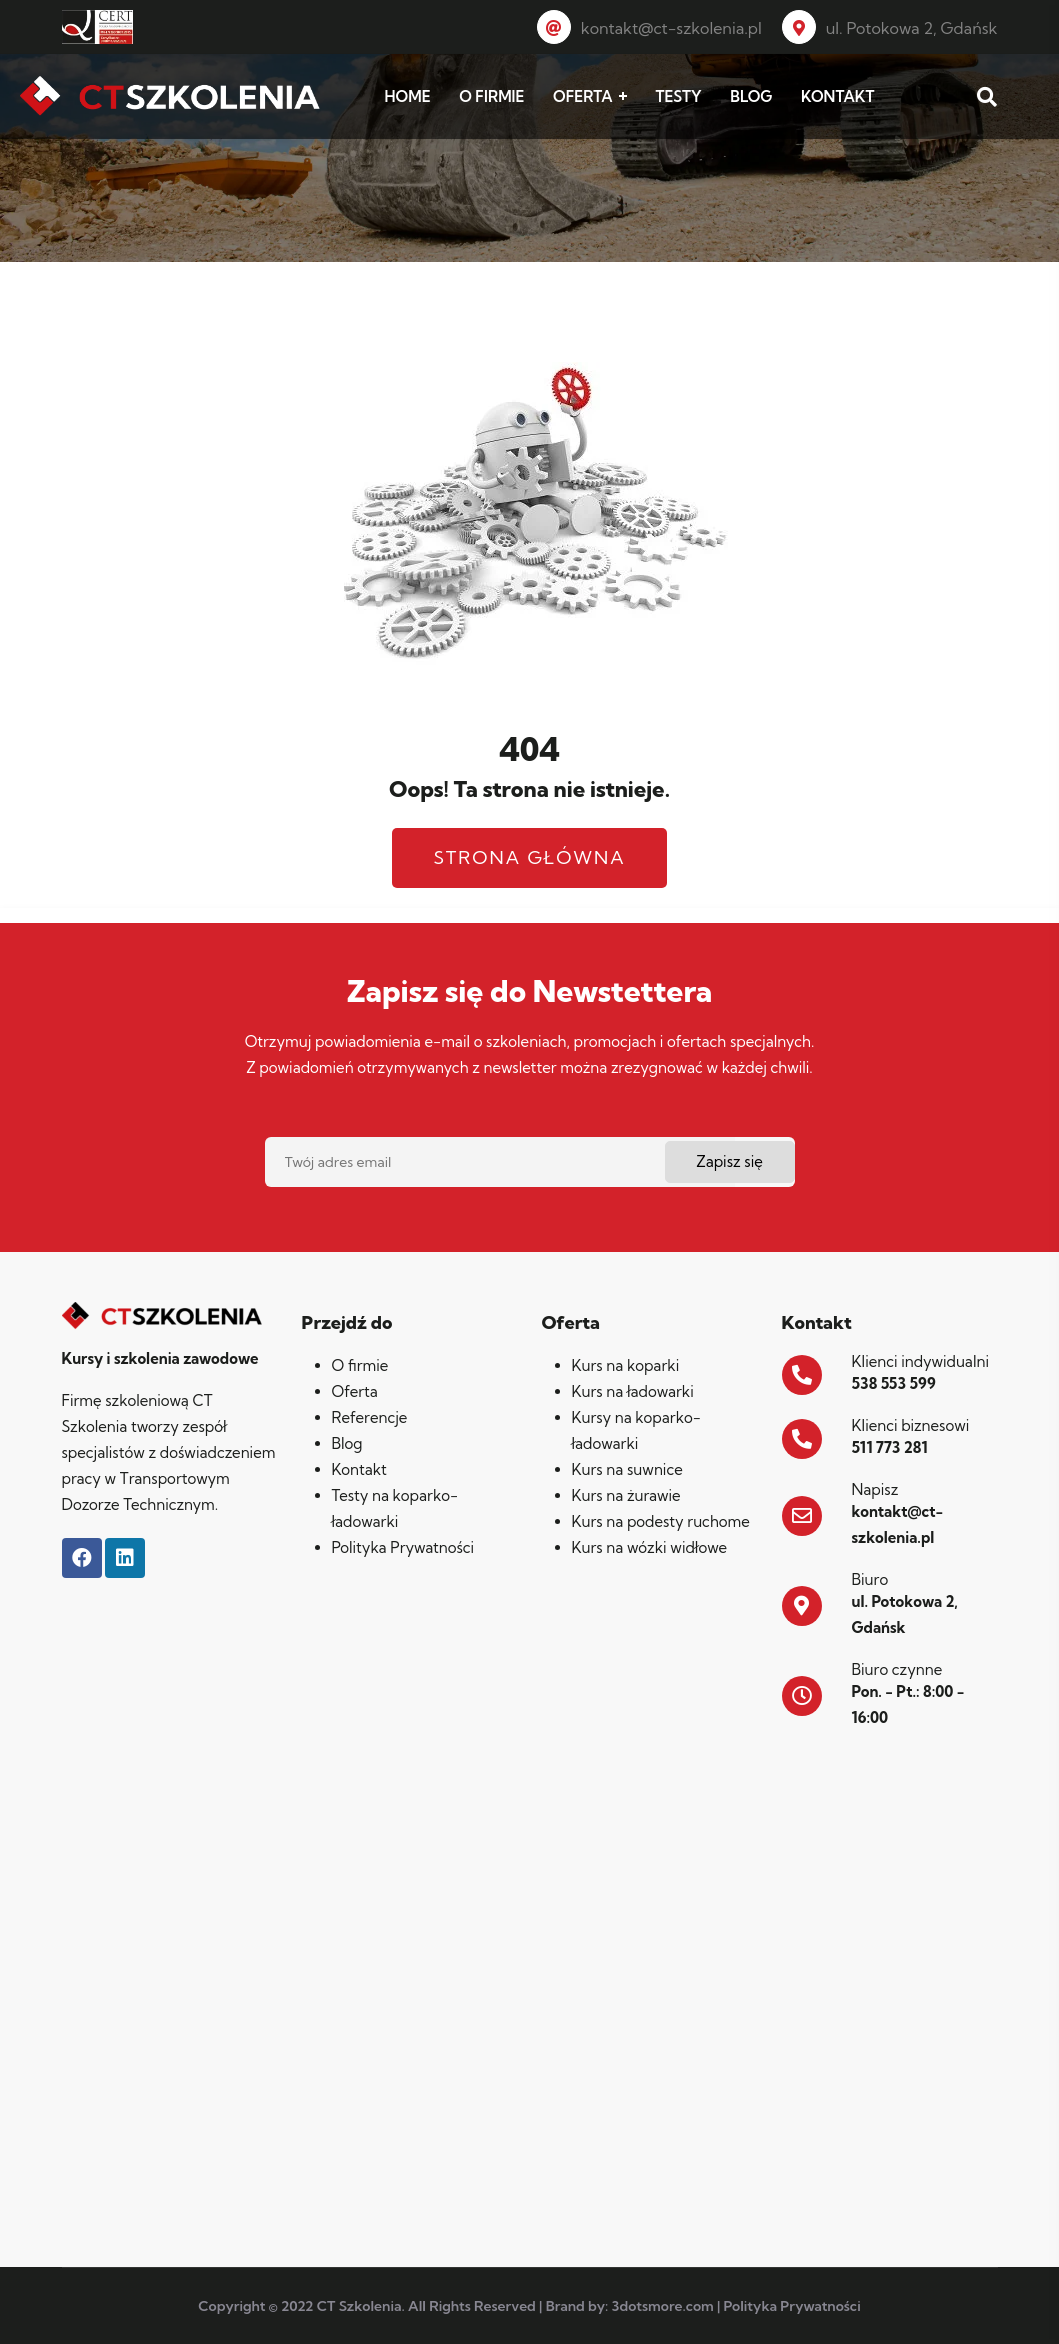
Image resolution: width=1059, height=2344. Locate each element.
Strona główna (529, 857)
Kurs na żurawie (626, 1495)
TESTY (678, 96)
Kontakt (359, 1469)
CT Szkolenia (359, 2306)
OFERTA (583, 96)
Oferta (355, 1391)
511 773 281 (890, 1447)
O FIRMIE (491, 96)
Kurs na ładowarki (633, 1391)
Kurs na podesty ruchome (661, 1521)
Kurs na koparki (626, 1365)
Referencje (370, 1417)
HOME (408, 96)
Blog (347, 1443)
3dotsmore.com (663, 2306)
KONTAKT (837, 96)
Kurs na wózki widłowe (650, 1547)
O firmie (360, 1365)
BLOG (751, 96)
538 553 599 (894, 1383)
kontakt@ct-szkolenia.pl (649, 28)
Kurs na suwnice (627, 1469)
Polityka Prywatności (403, 1547)
